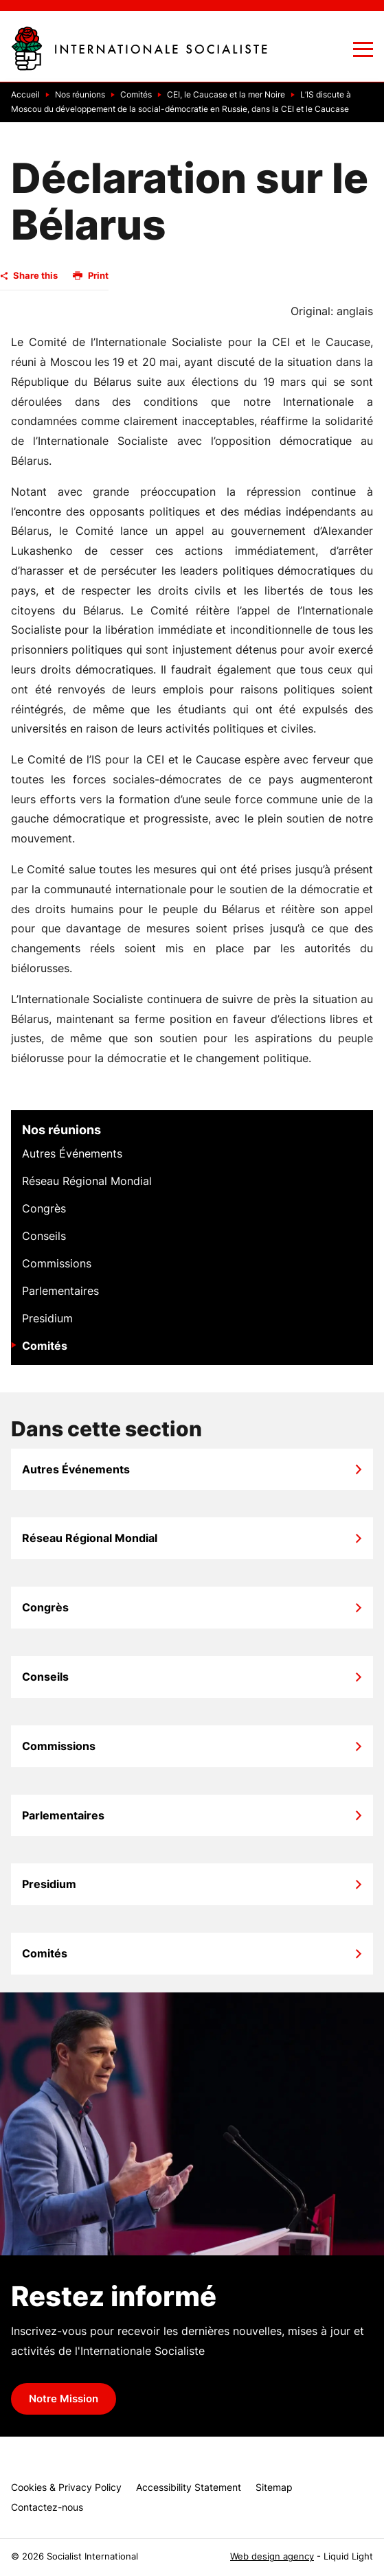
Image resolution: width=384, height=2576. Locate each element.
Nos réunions (61, 1130)
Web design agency (272, 2556)
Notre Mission (63, 2399)
